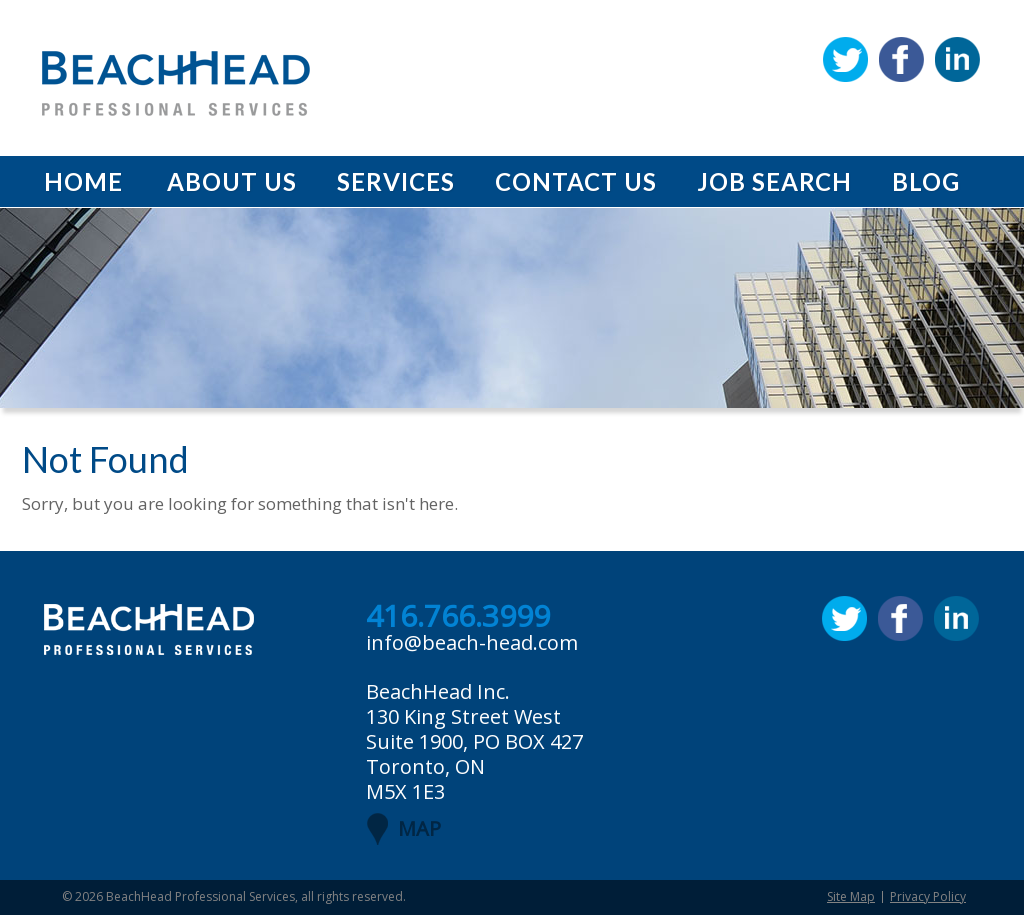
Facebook (901, 59)
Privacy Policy (928, 896)
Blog (926, 181)
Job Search (774, 181)
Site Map (851, 896)
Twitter (845, 59)
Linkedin (957, 59)
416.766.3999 (458, 617)
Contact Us (576, 181)
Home (83, 181)
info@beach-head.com (472, 642)
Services (396, 181)
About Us (232, 181)
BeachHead (176, 83)
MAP (419, 828)
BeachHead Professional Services (200, 896)
